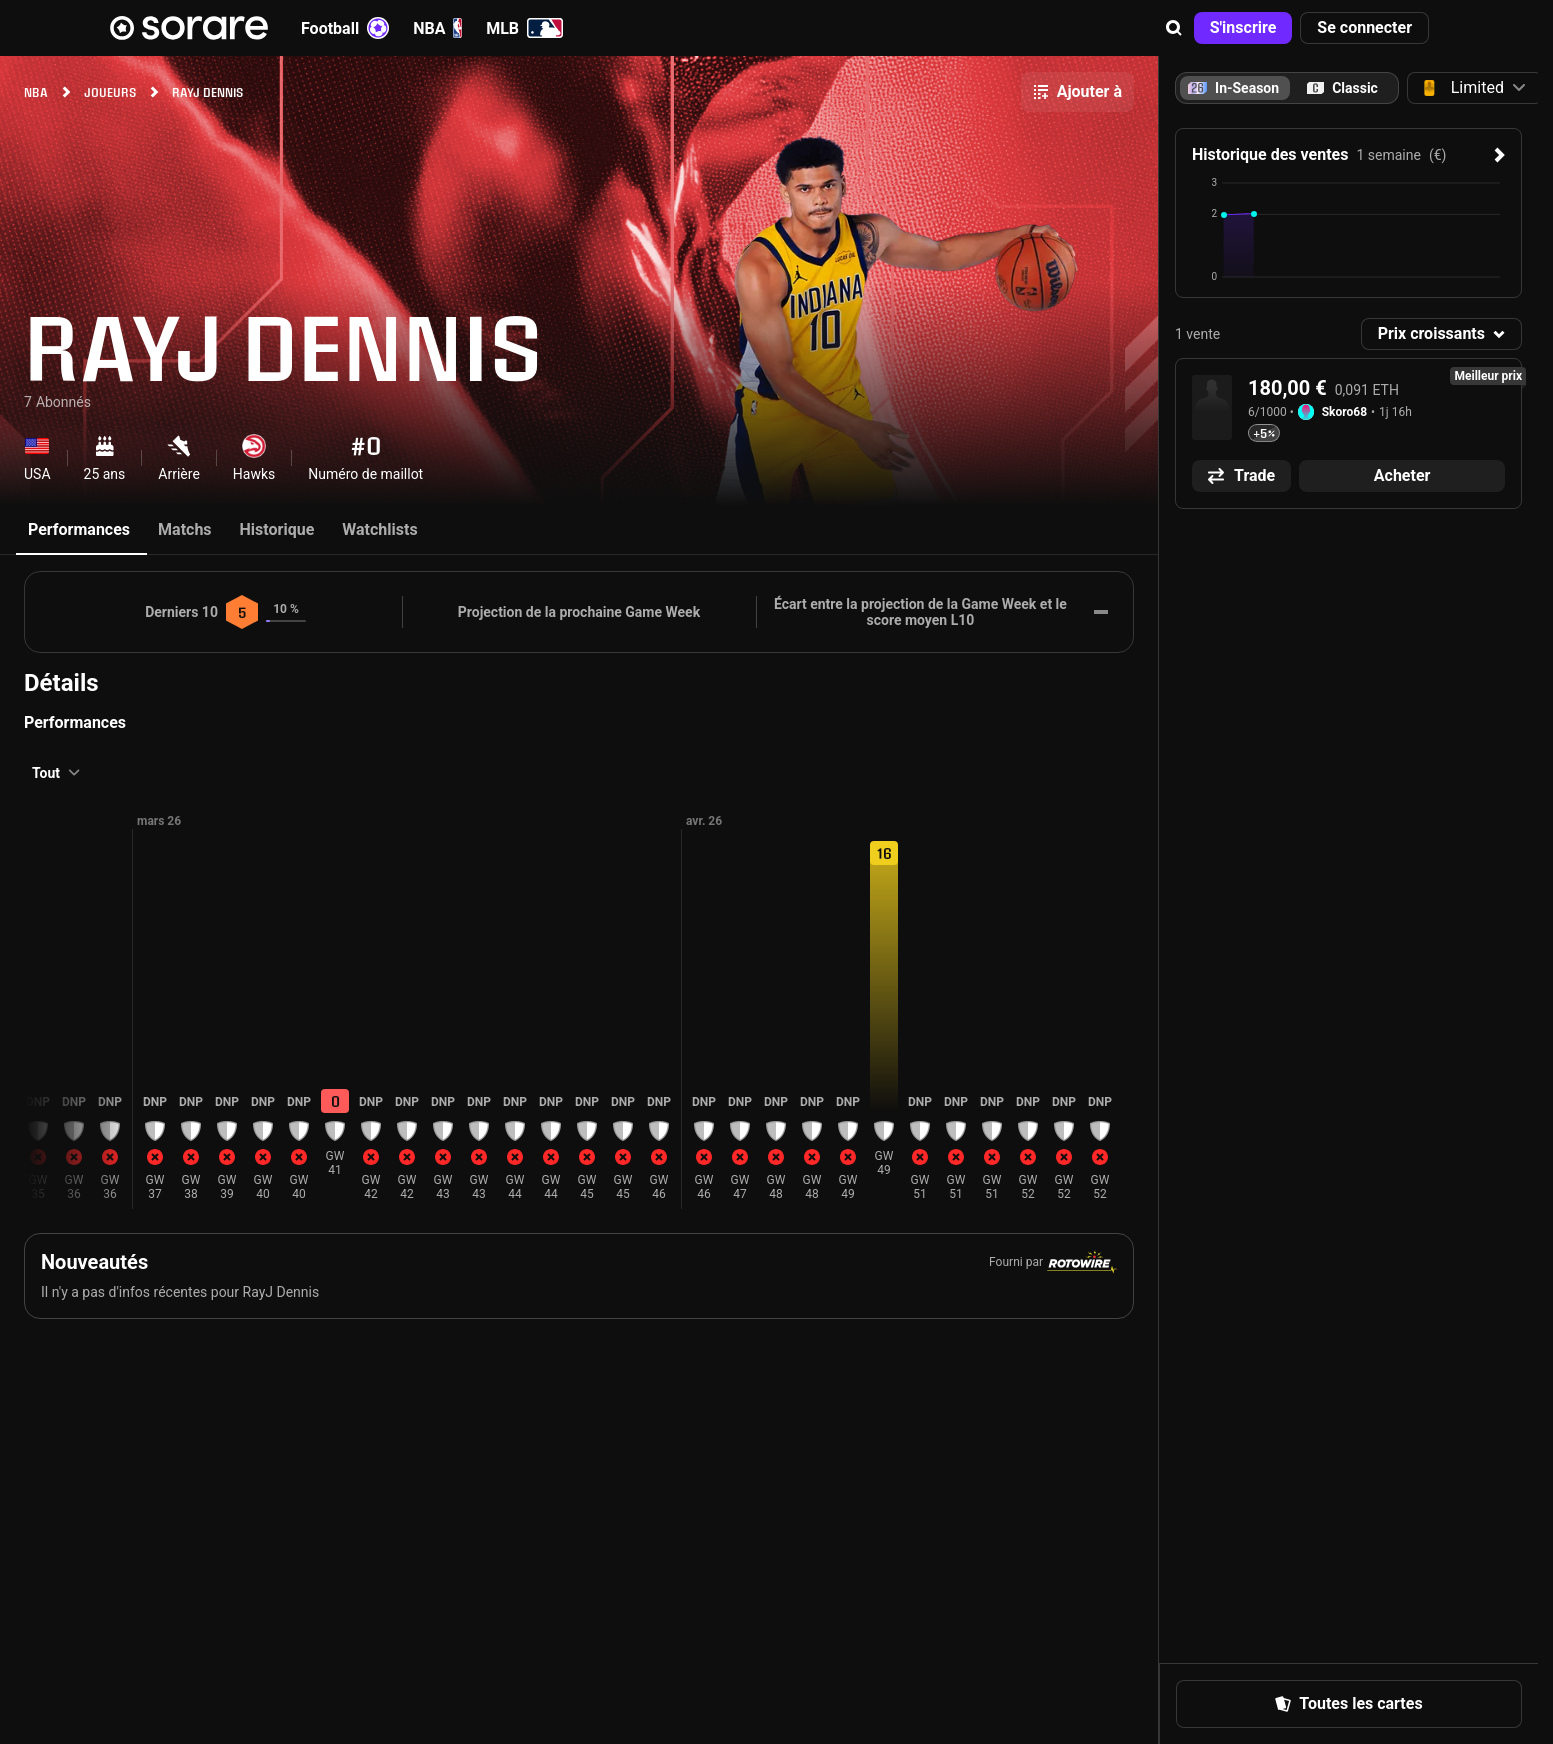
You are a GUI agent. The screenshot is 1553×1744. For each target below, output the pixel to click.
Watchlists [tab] (379, 529)
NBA (437, 28)
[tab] (1342, 88)
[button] (1174, 28)
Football (345, 28)
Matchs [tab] (185, 529)
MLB (524, 28)
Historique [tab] (277, 529)
